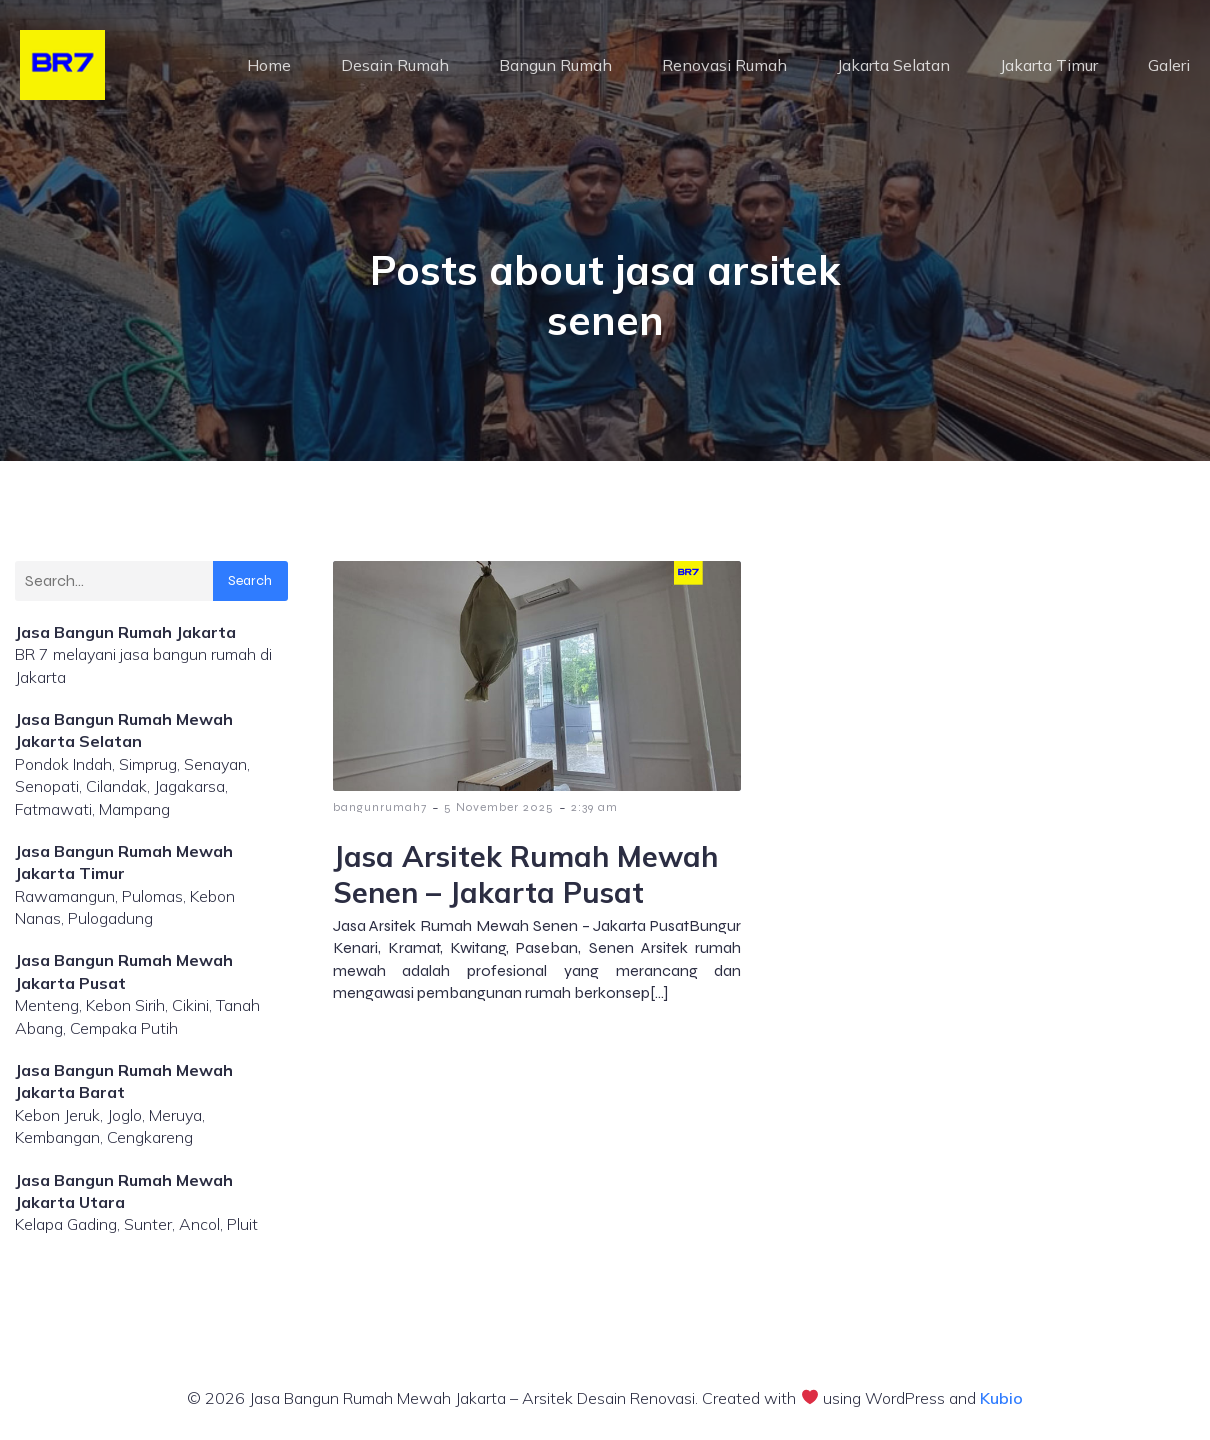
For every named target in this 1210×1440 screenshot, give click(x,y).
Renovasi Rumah (724, 65)
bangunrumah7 (380, 807)
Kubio (1001, 1398)
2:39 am (594, 807)
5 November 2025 (499, 807)
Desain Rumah (395, 65)
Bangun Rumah (555, 65)
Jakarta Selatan (893, 65)
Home (269, 65)
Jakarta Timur (1049, 65)
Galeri (1169, 65)
